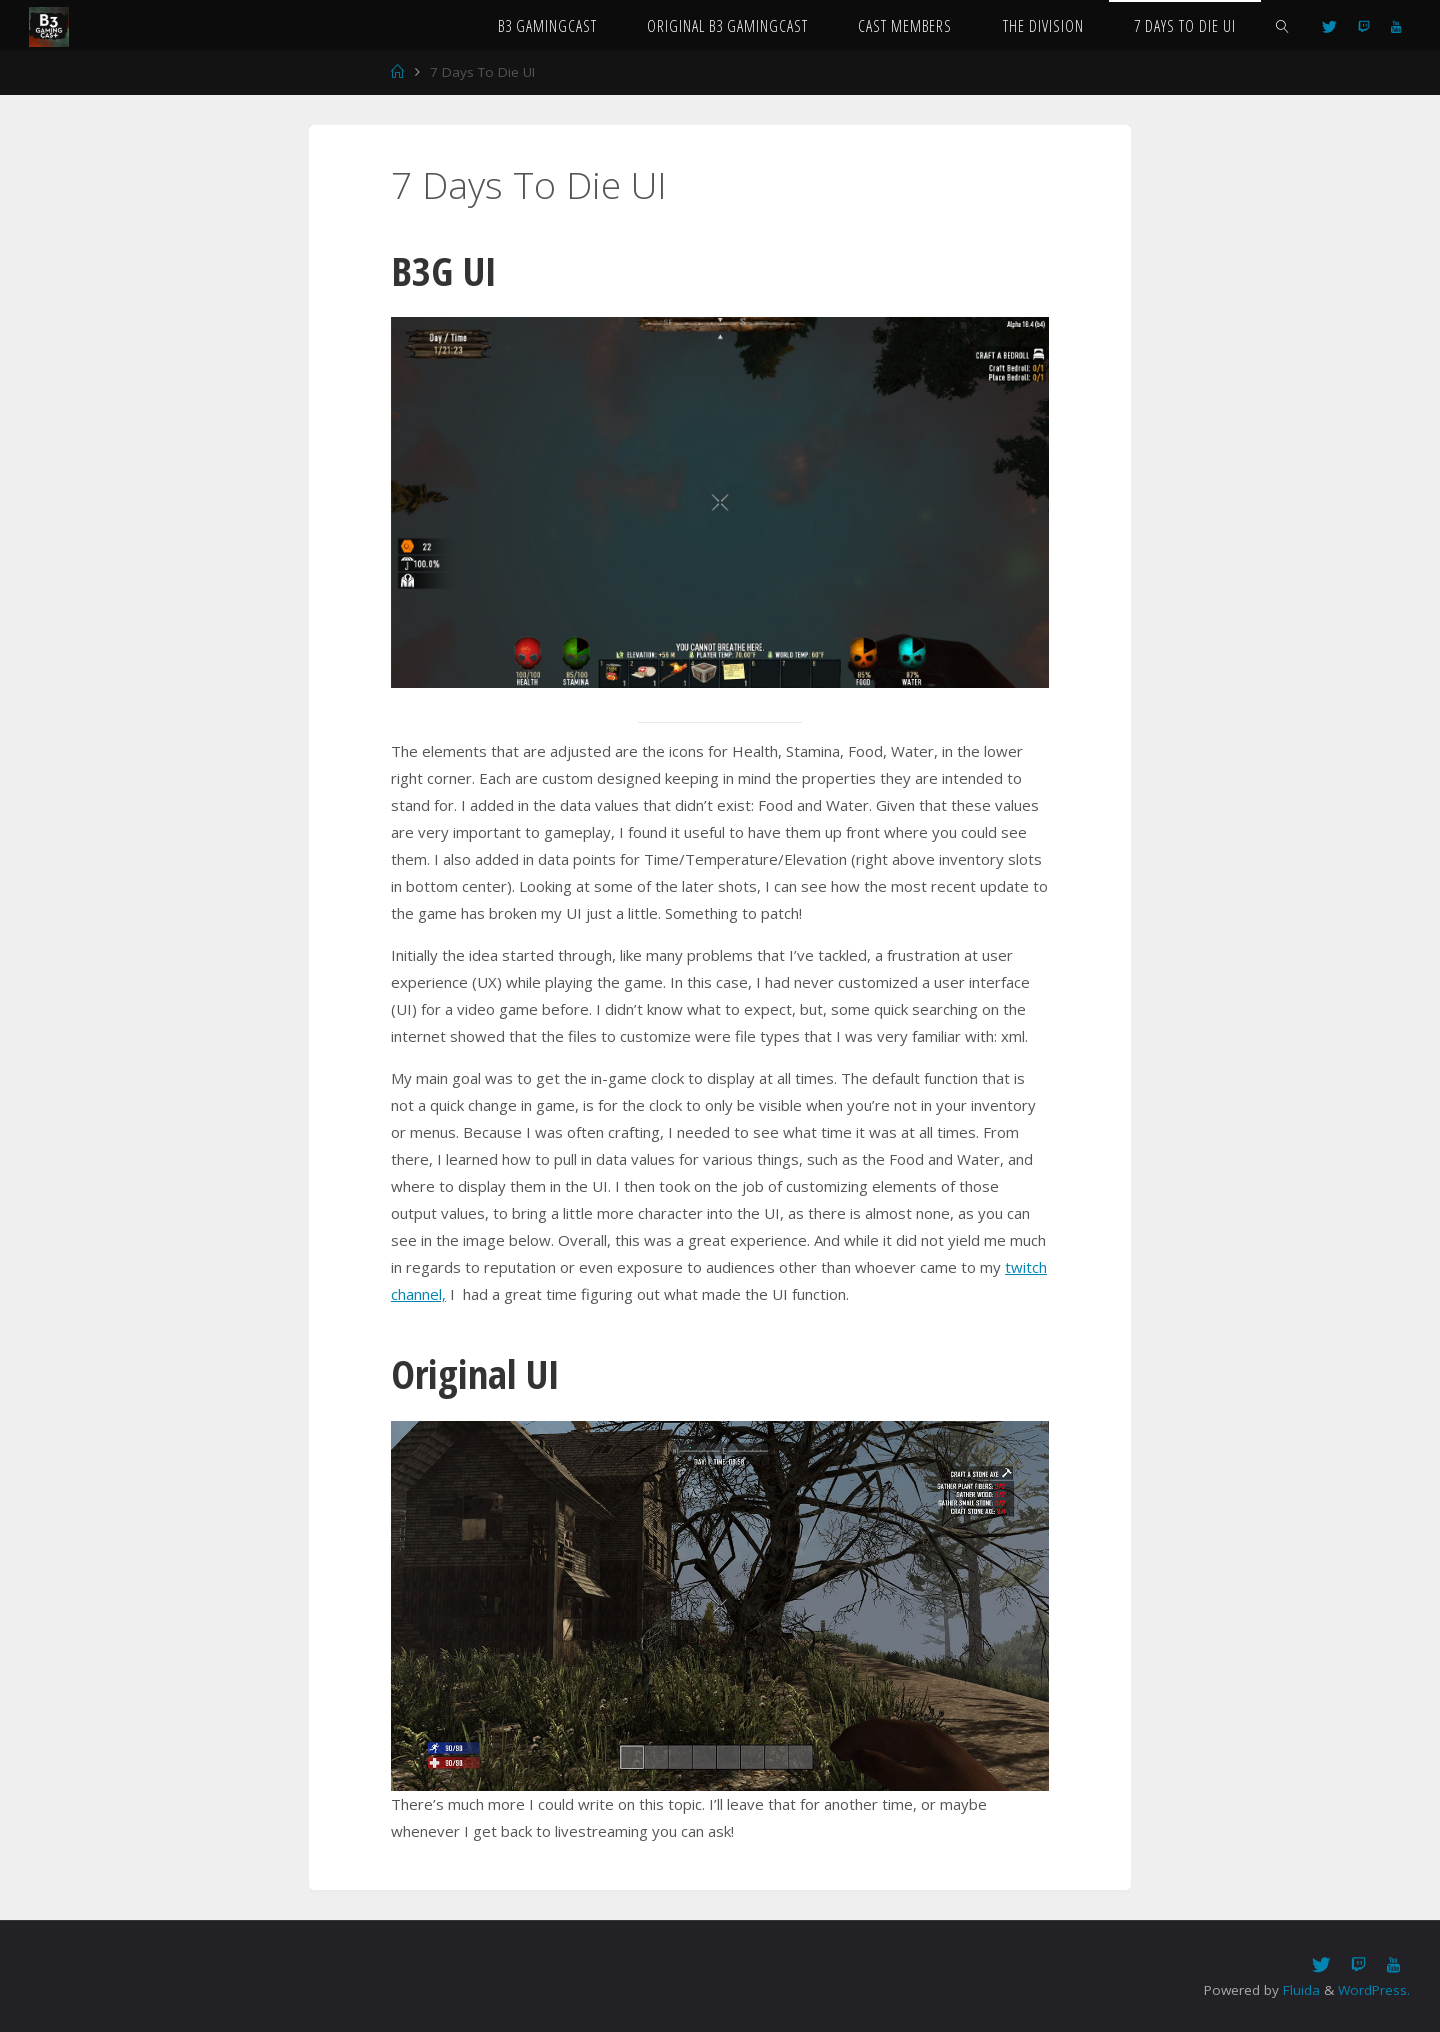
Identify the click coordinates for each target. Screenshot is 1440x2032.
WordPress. (1374, 1990)
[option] (720, 502)
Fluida (1299, 1990)
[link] (1282, 25)
